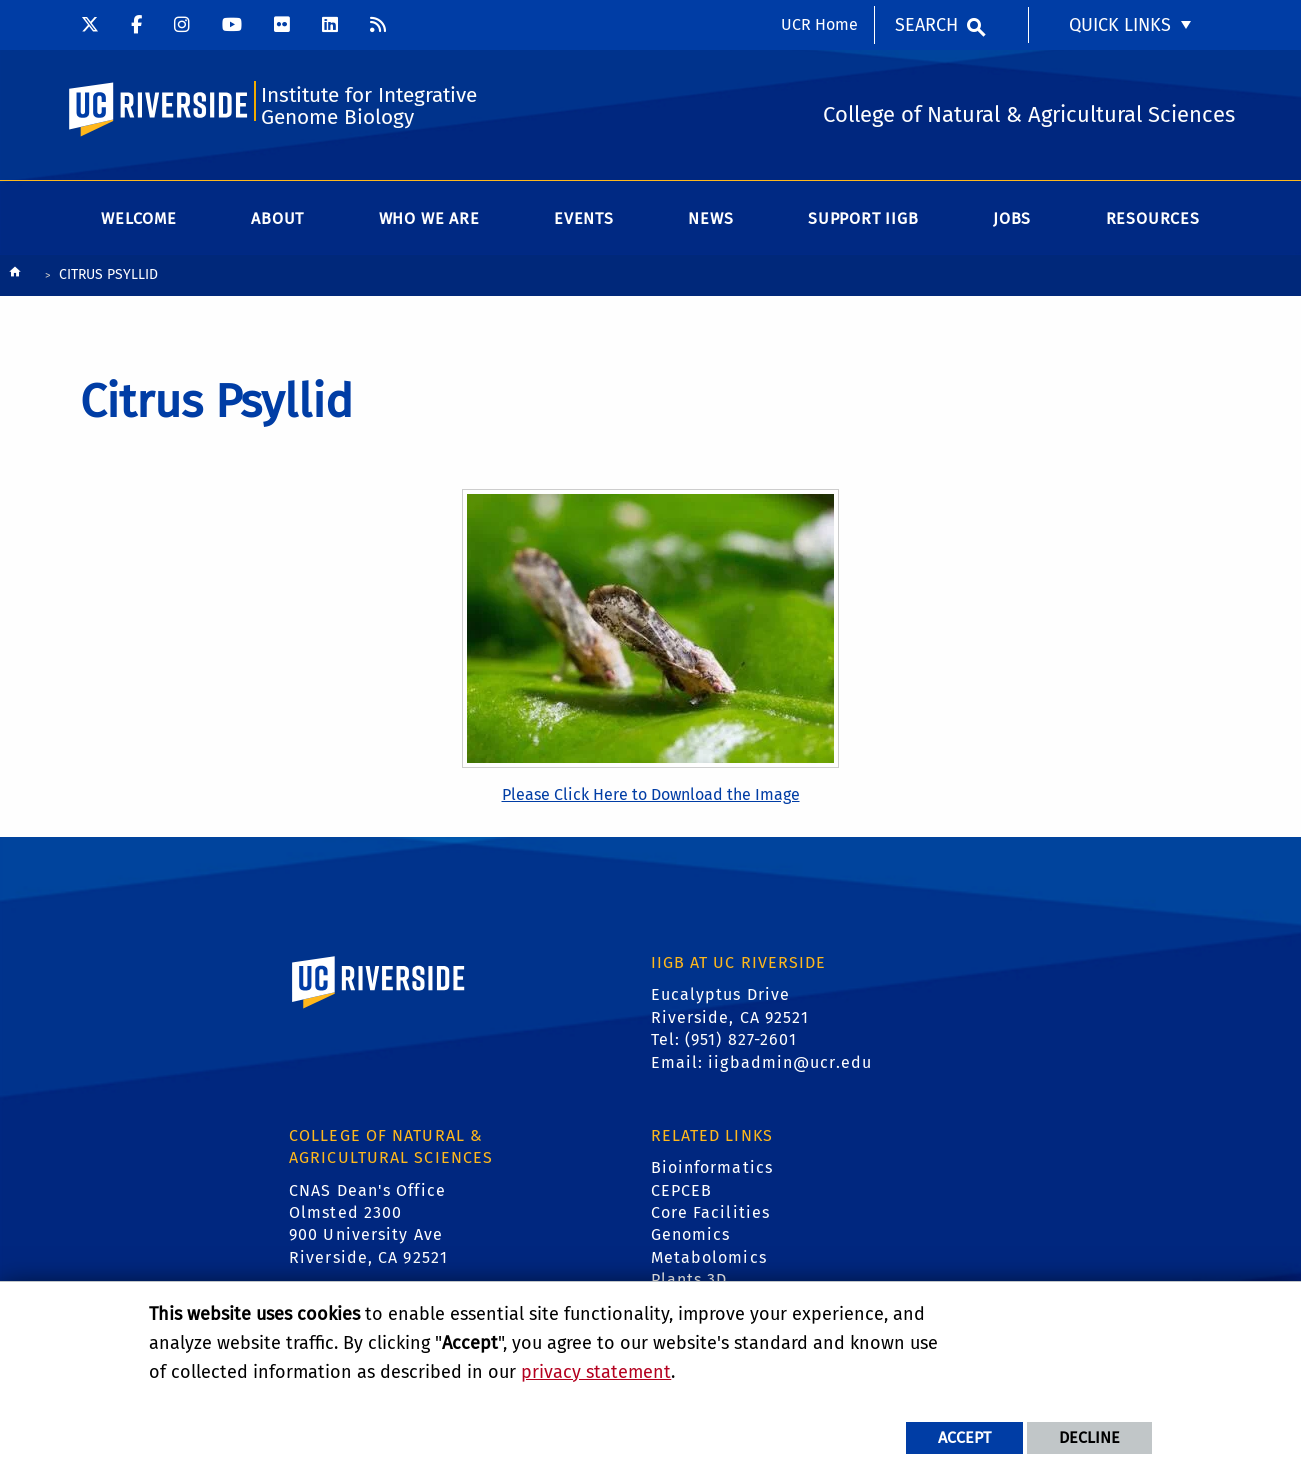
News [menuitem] (710, 219)
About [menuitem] (277, 219)
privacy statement (596, 1372)
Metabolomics (709, 1258)
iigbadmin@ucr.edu (790, 1063)
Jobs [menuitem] (1012, 219)
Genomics (691, 1236)
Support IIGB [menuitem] (863, 219)
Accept (964, 1437)
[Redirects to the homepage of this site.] (15, 277)
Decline (1089, 1437)
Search (926, 25)
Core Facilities (711, 1213)
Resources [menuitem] (1153, 219)
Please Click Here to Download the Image (651, 795)
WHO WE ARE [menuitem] (429, 219)
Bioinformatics (712, 1169)
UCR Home (819, 24)
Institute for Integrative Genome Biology (371, 106)
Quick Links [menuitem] (1120, 25)
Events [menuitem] (584, 219)
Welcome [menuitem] (139, 219)
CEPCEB (682, 1191)
